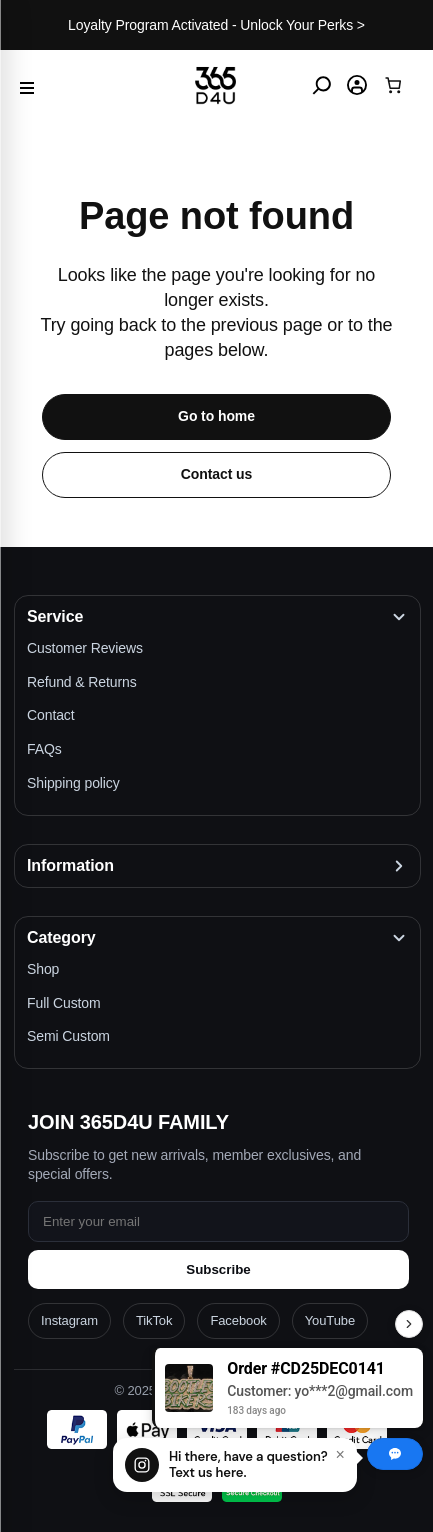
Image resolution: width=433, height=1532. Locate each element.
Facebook (238, 1320)
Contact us (216, 474)
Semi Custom (68, 1036)
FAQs (44, 749)
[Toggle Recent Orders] (409, 1324)
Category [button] (61, 937)
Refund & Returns (82, 682)
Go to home (216, 416)
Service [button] (55, 616)
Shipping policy (73, 783)
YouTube (330, 1320)
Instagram (69, 1320)
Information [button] (70, 865)
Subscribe (218, 1269)
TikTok (154, 1320)
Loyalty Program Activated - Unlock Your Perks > (216, 25)
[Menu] (27, 85)
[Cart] (392, 85)
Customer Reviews (85, 648)
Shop (43, 969)
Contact (51, 715)
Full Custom (64, 1003)
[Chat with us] (235, 1465)
